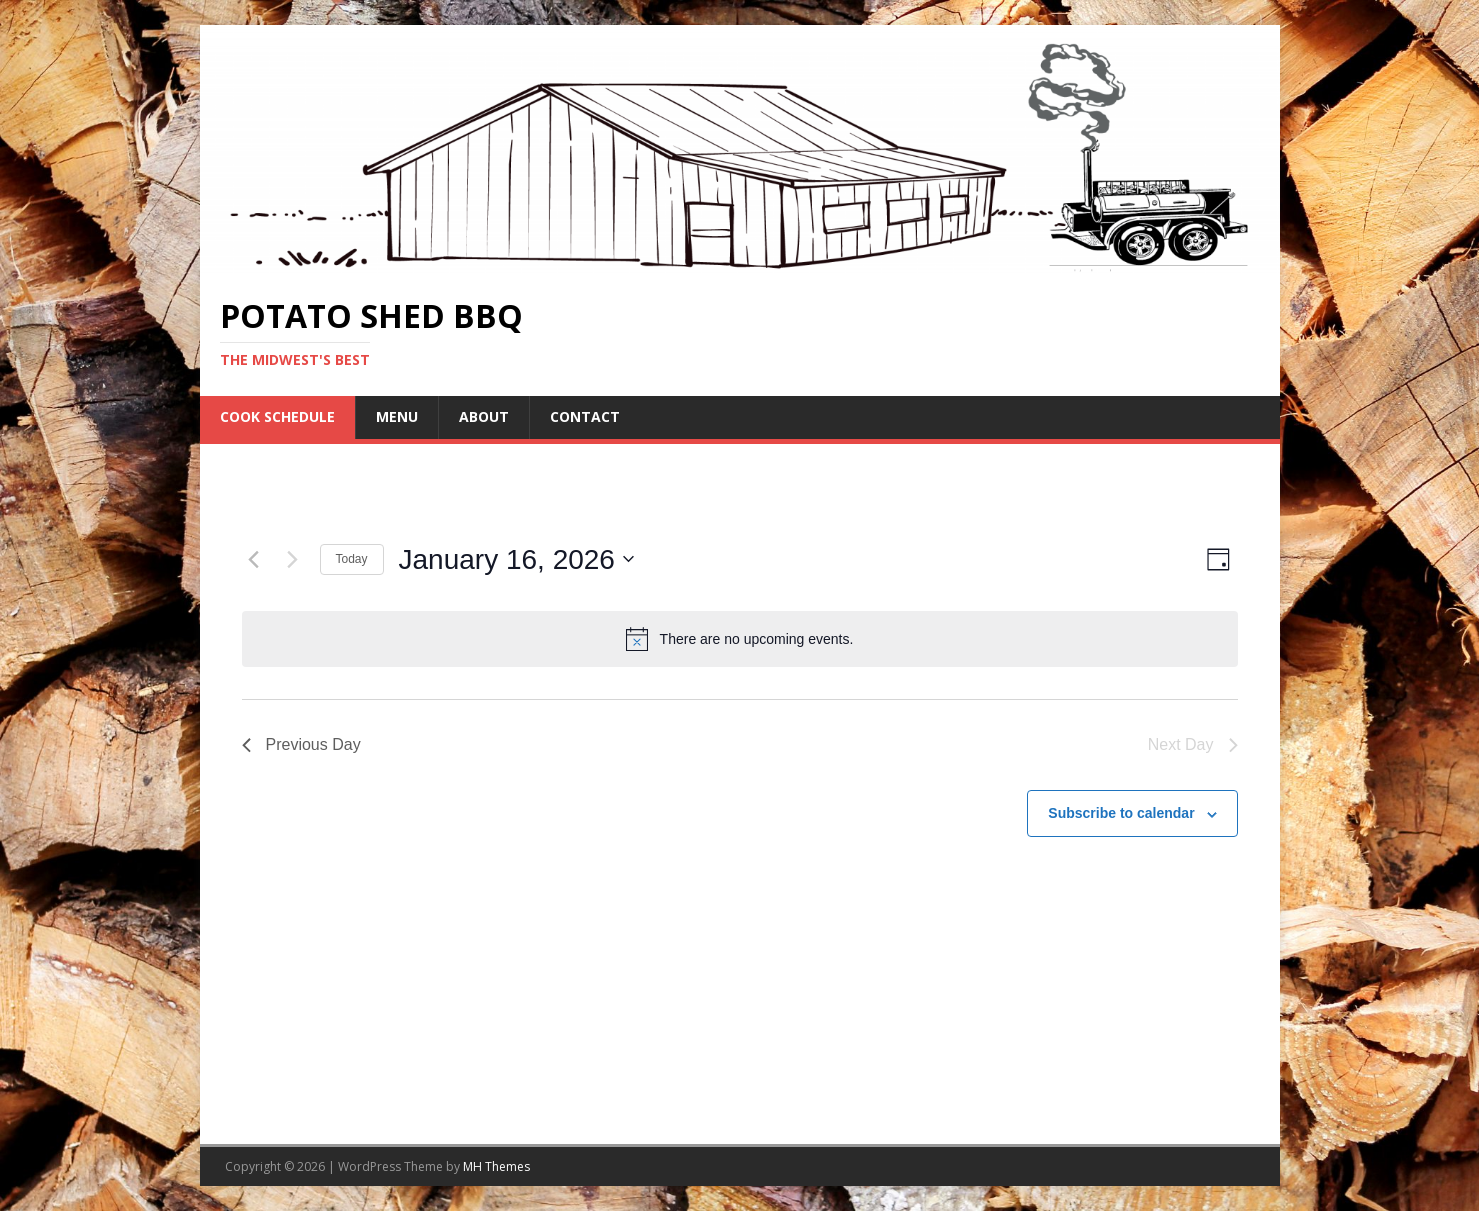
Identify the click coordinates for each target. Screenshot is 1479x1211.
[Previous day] (254, 559)
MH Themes (496, 1166)
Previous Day (301, 744)
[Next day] (293, 559)
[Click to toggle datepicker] (516, 560)
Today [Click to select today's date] (352, 559)
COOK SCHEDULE (277, 416)
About (484, 416)
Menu (397, 416)
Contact (585, 416)
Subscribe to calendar (1121, 813)
